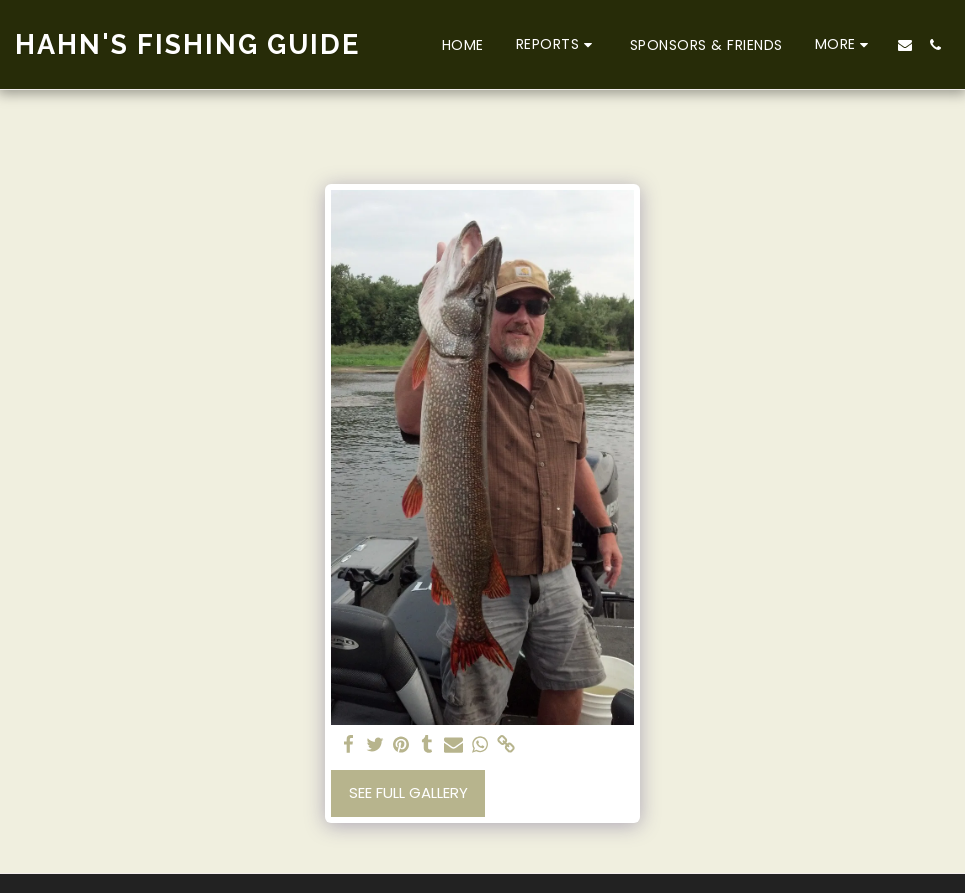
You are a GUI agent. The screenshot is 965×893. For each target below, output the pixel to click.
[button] (557, 44)
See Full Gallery (408, 792)
